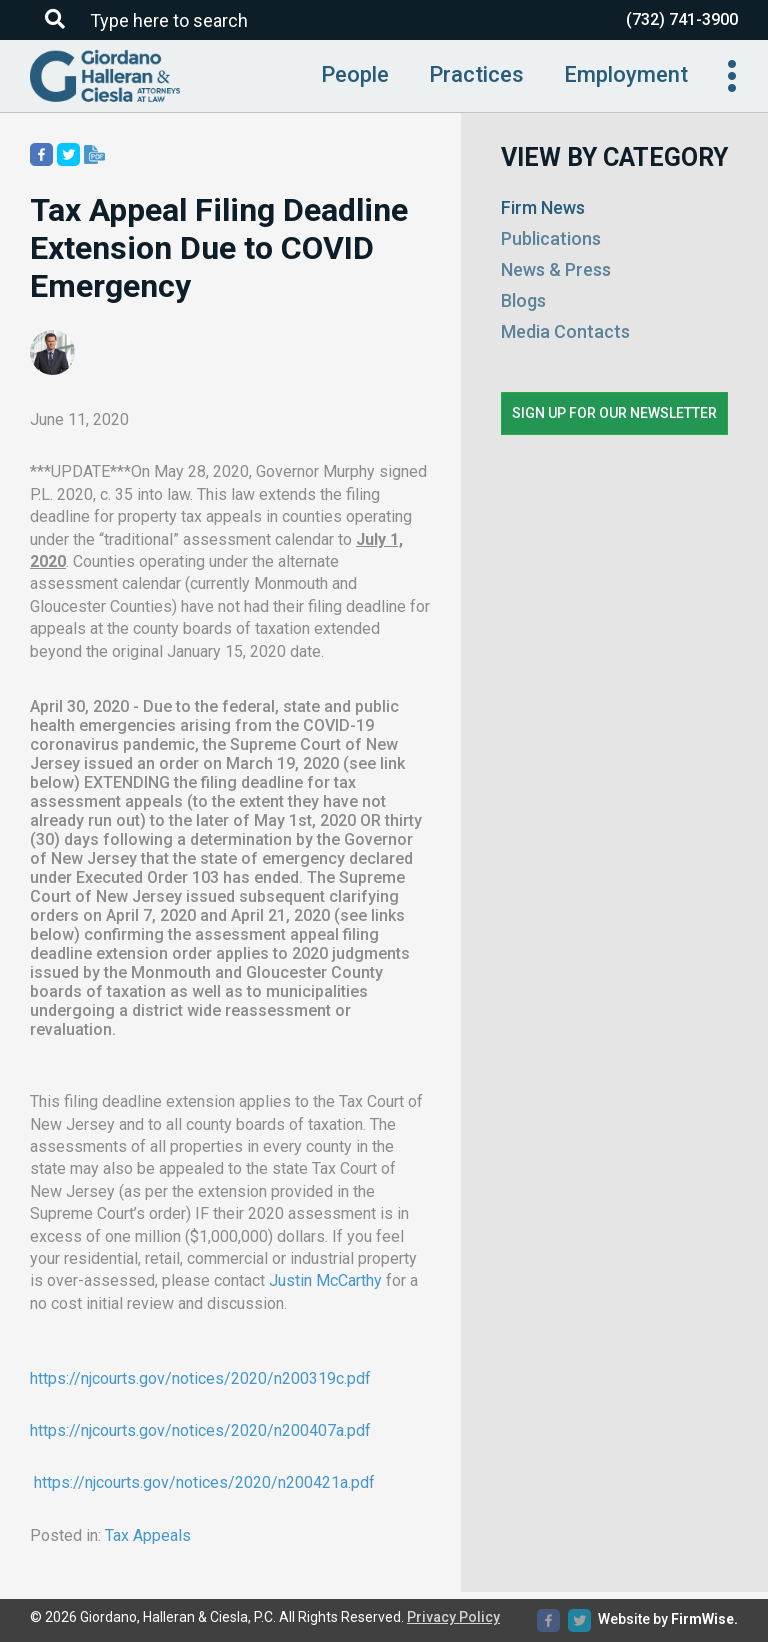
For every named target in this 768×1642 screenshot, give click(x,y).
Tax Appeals (148, 1535)
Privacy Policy (453, 1617)
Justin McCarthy (325, 1280)
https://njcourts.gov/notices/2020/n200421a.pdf (204, 1482)
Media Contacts (565, 331)
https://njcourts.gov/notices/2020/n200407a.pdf (200, 1430)
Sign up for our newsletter (614, 413)
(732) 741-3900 (682, 19)
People (355, 74)
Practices (476, 74)
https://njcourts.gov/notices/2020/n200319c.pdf (200, 1378)
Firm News (543, 207)
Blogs (523, 300)
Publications (551, 238)
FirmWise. (704, 1619)
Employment (626, 74)
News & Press (556, 269)
